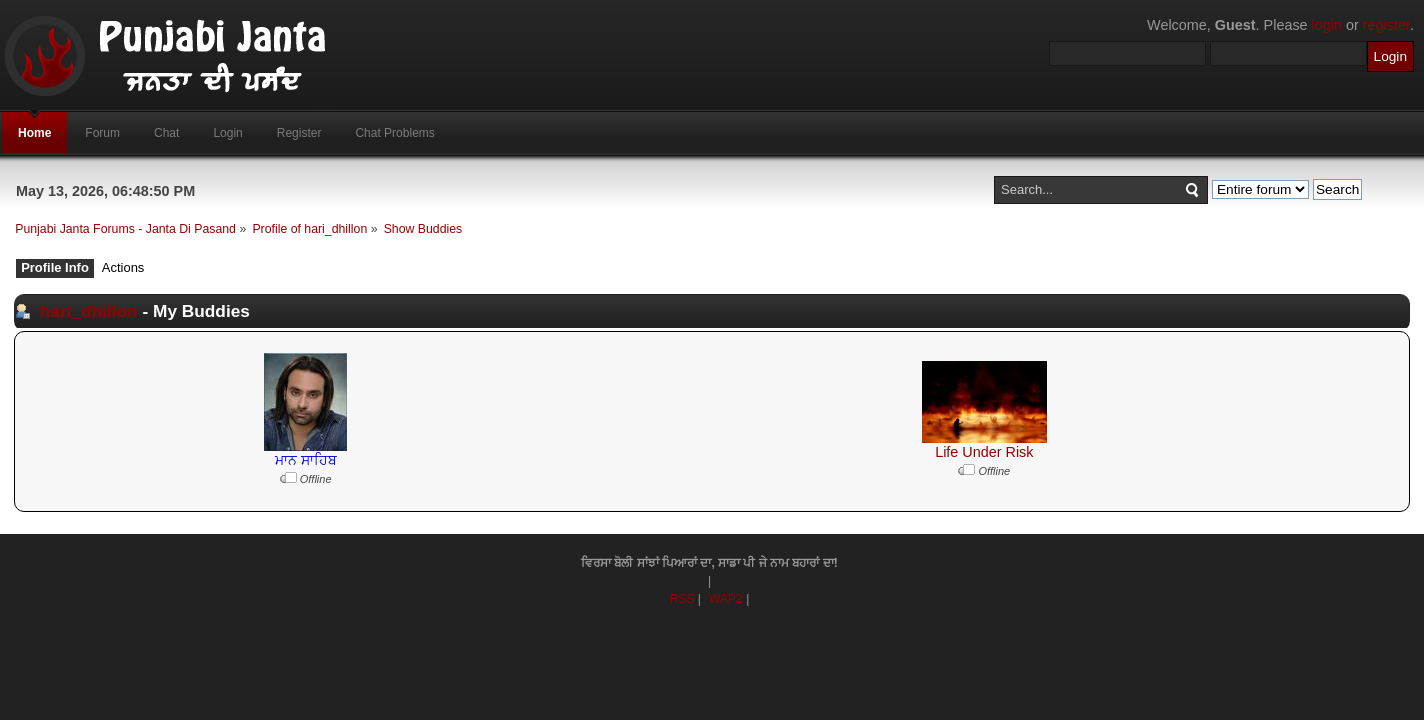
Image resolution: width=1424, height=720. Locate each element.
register (1386, 25)
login (1327, 25)
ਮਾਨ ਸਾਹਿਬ (306, 460)
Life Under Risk (984, 452)
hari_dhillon (89, 311)
